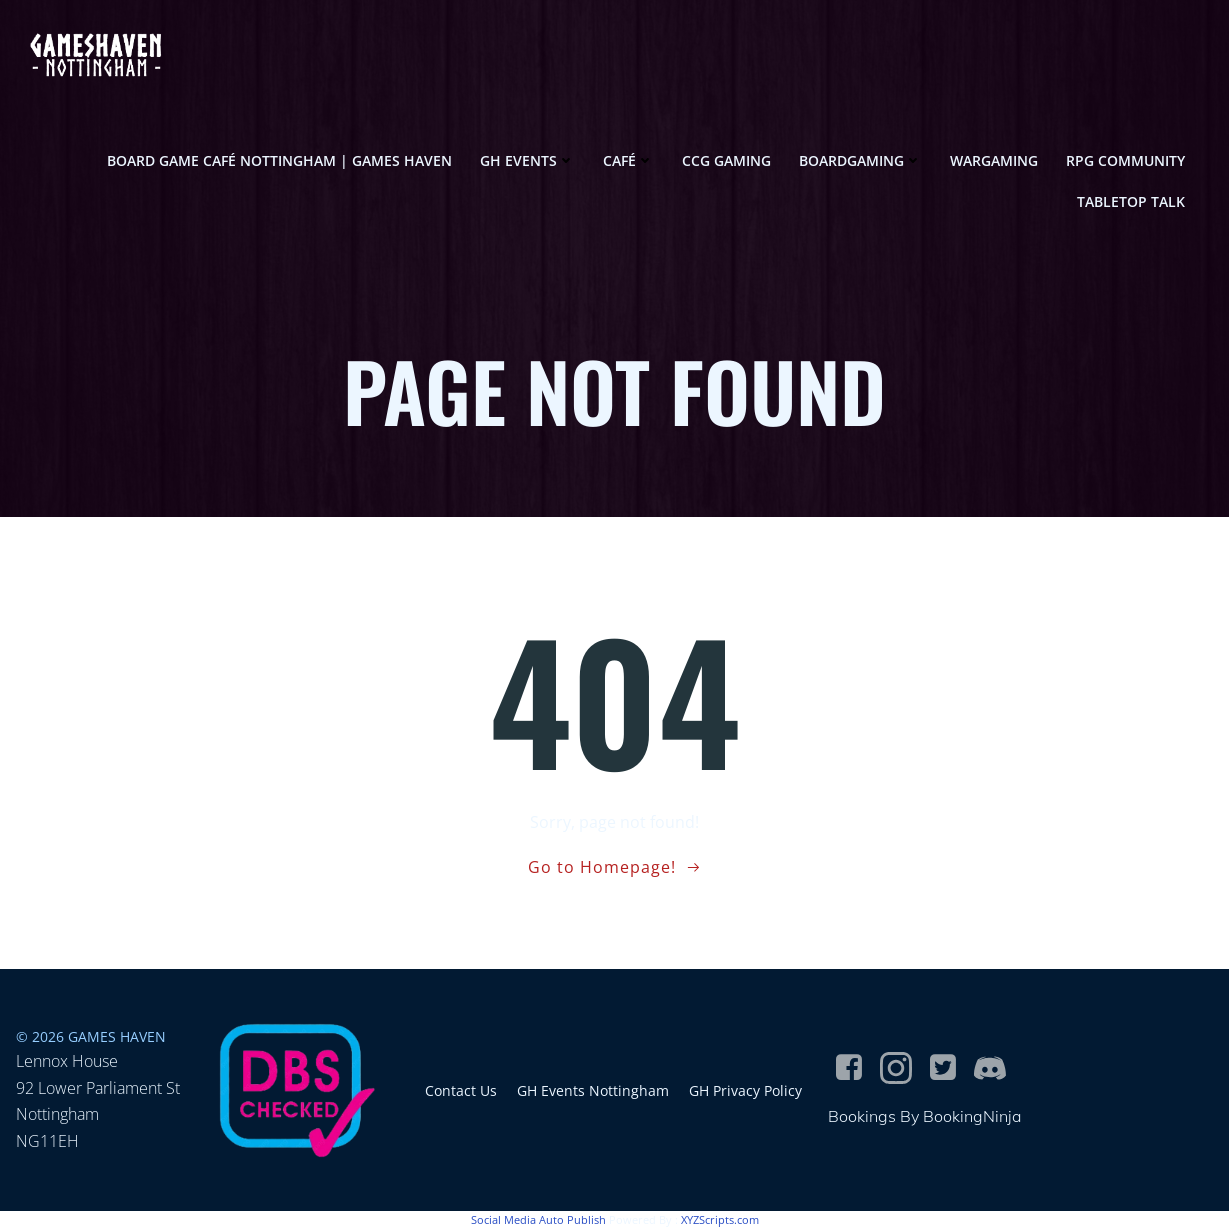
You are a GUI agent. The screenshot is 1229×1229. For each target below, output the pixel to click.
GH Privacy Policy (745, 1090)
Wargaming (994, 160)
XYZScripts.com (720, 1219)
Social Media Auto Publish (538, 1219)
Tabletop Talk (1131, 201)
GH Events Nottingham (593, 1090)
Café (628, 160)
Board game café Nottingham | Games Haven (279, 160)
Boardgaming (860, 160)
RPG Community (1125, 160)
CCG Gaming (726, 160)
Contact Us (461, 1090)
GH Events (527, 160)
